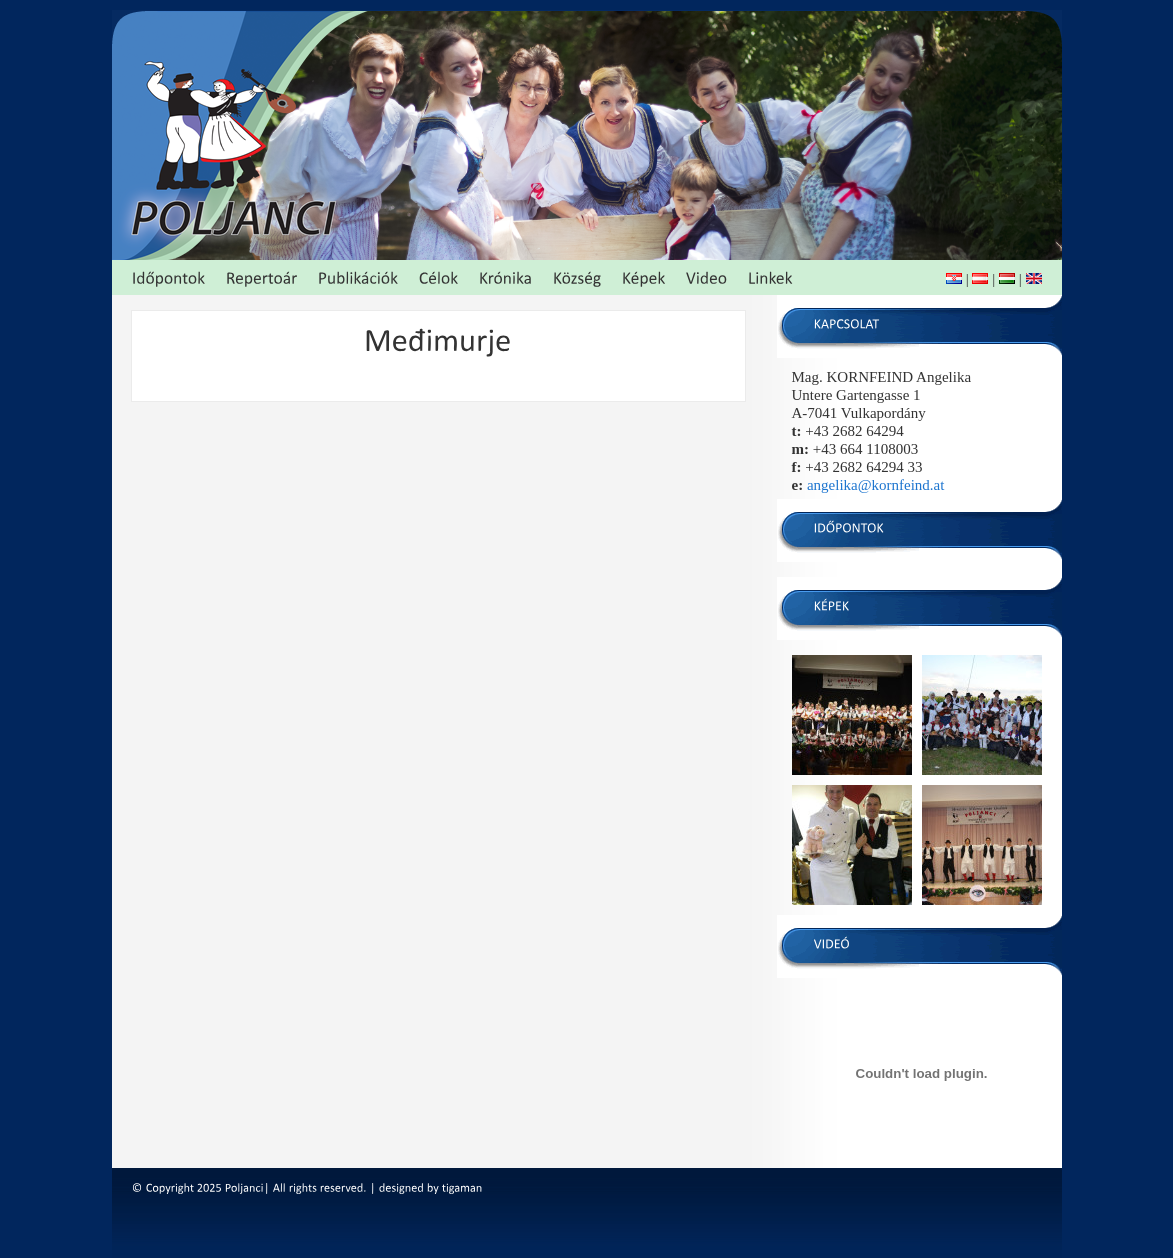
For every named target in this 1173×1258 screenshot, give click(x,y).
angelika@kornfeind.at (876, 485)
